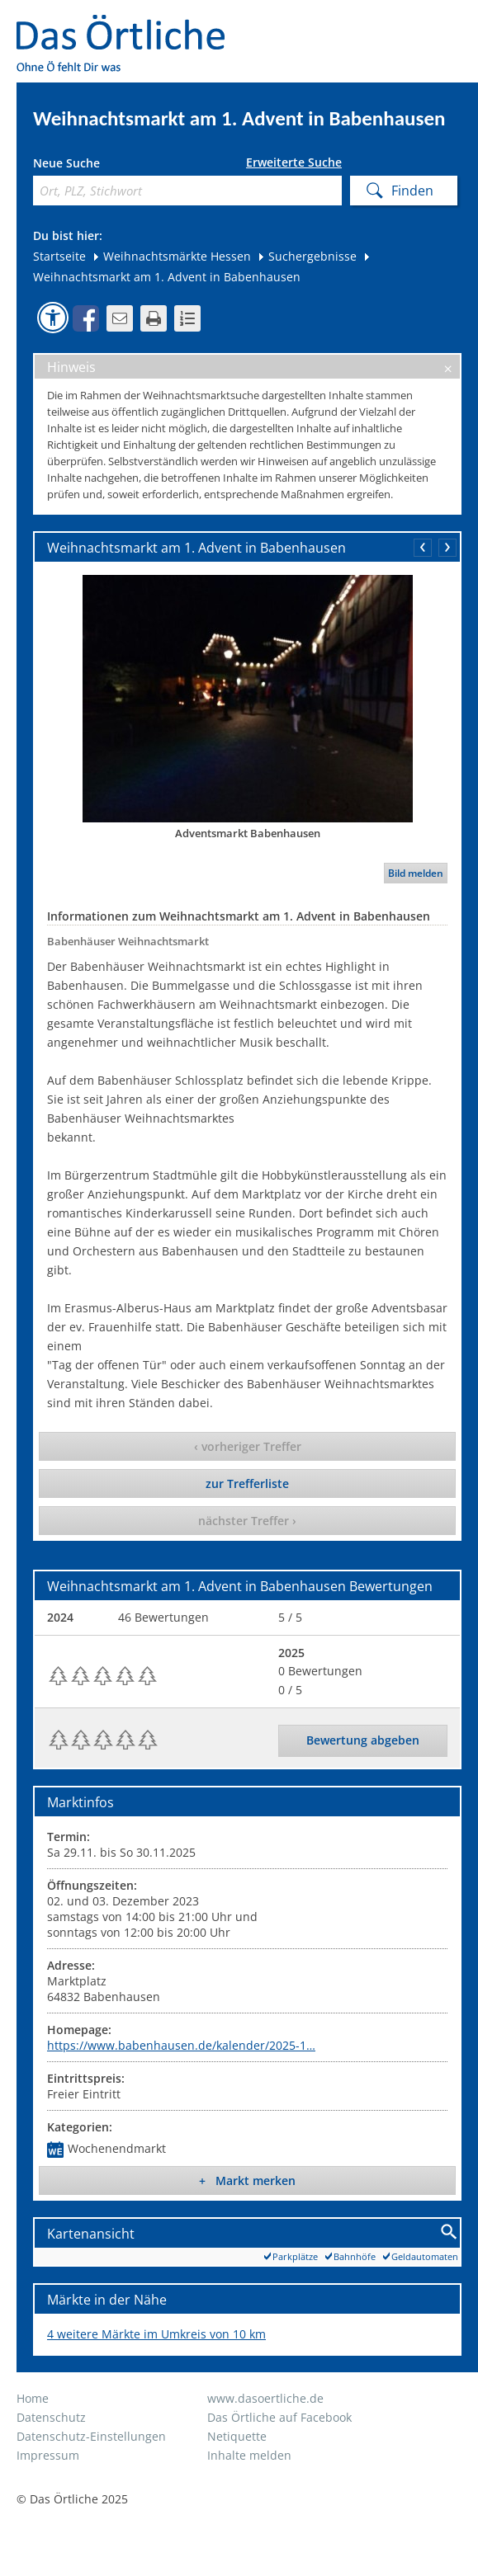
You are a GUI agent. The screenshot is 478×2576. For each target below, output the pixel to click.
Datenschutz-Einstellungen (91, 2436)
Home (33, 2398)
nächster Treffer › (247, 1520)
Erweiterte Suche (294, 162)
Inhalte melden (249, 2455)
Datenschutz (51, 2417)
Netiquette (237, 2436)
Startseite (59, 256)
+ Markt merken (247, 2180)
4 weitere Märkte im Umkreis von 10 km (156, 2334)
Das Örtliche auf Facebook (279, 2417)
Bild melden (415, 873)
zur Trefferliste (247, 1483)
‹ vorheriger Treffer (247, 1446)
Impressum (48, 2455)
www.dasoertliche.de (265, 2398)
